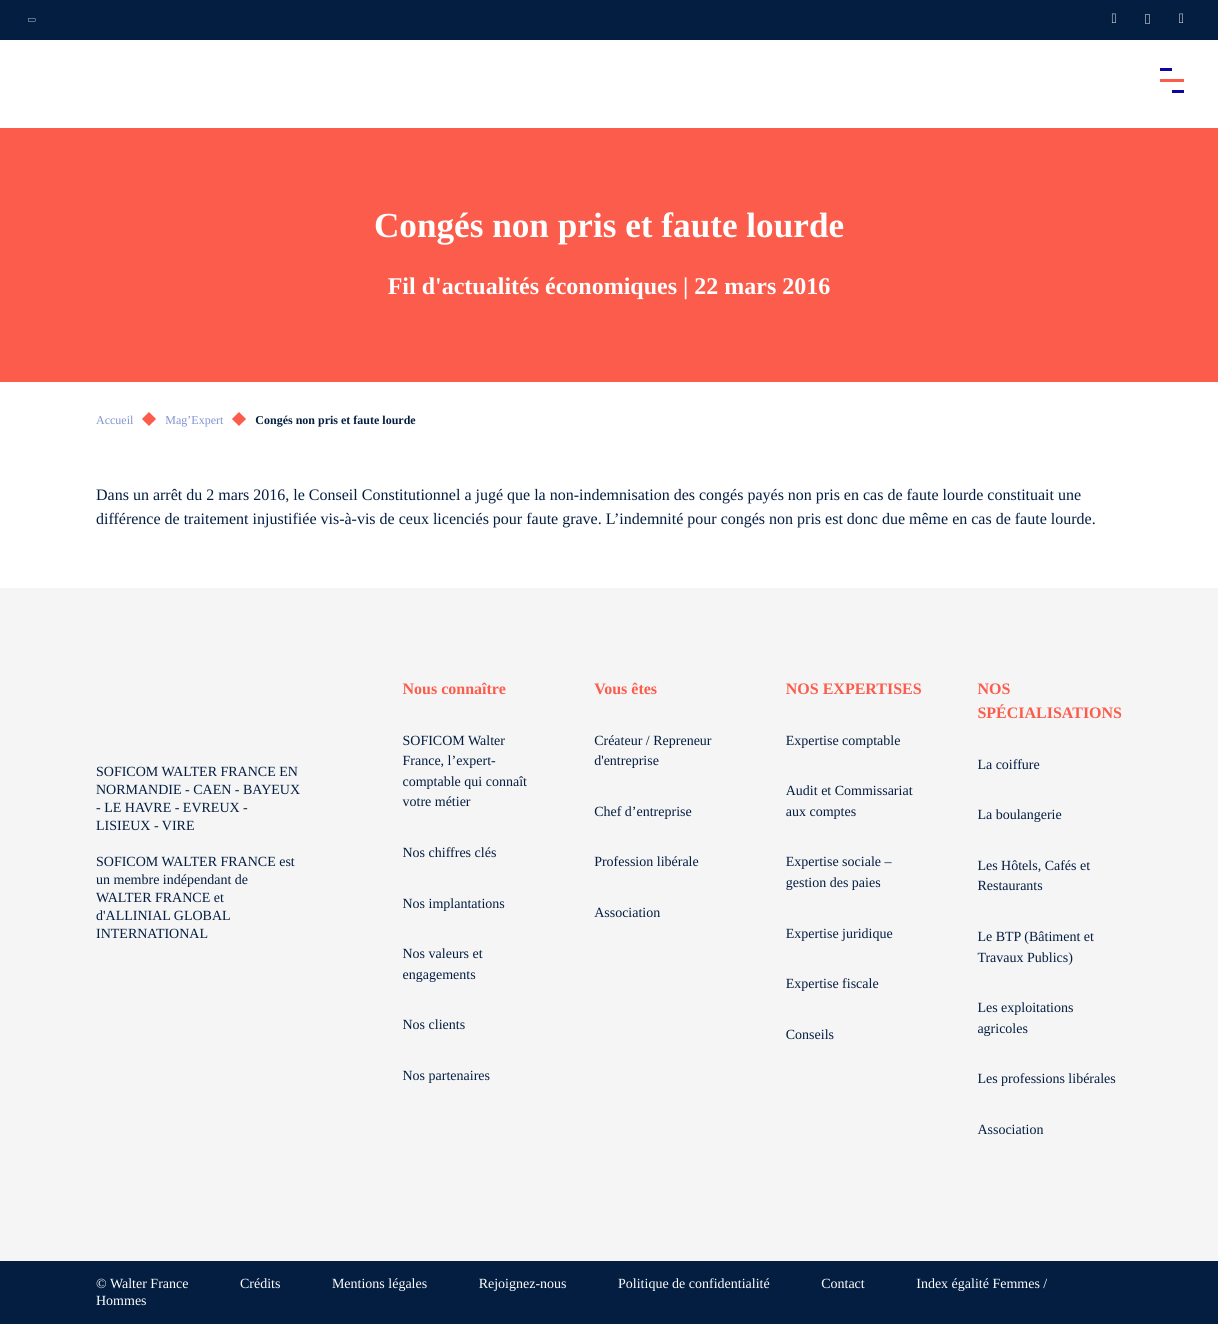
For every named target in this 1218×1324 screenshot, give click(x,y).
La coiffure (1008, 765)
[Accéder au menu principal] (1172, 80)
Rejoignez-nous (523, 1284)
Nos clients (434, 1025)
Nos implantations (454, 904)
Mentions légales (379, 1284)
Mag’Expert (194, 420)
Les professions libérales (1046, 1079)
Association (627, 913)
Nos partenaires (446, 1076)
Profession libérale (646, 862)
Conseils (810, 1035)
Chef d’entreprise (643, 812)
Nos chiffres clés (450, 853)
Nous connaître (454, 689)
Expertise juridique (839, 934)
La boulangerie (1019, 815)
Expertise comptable (843, 741)
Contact (843, 1284)
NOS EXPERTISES (854, 689)
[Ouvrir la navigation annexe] (32, 20)
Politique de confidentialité (694, 1284)
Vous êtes (625, 689)
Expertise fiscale (832, 984)
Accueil (114, 420)
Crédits (260, 1284)
